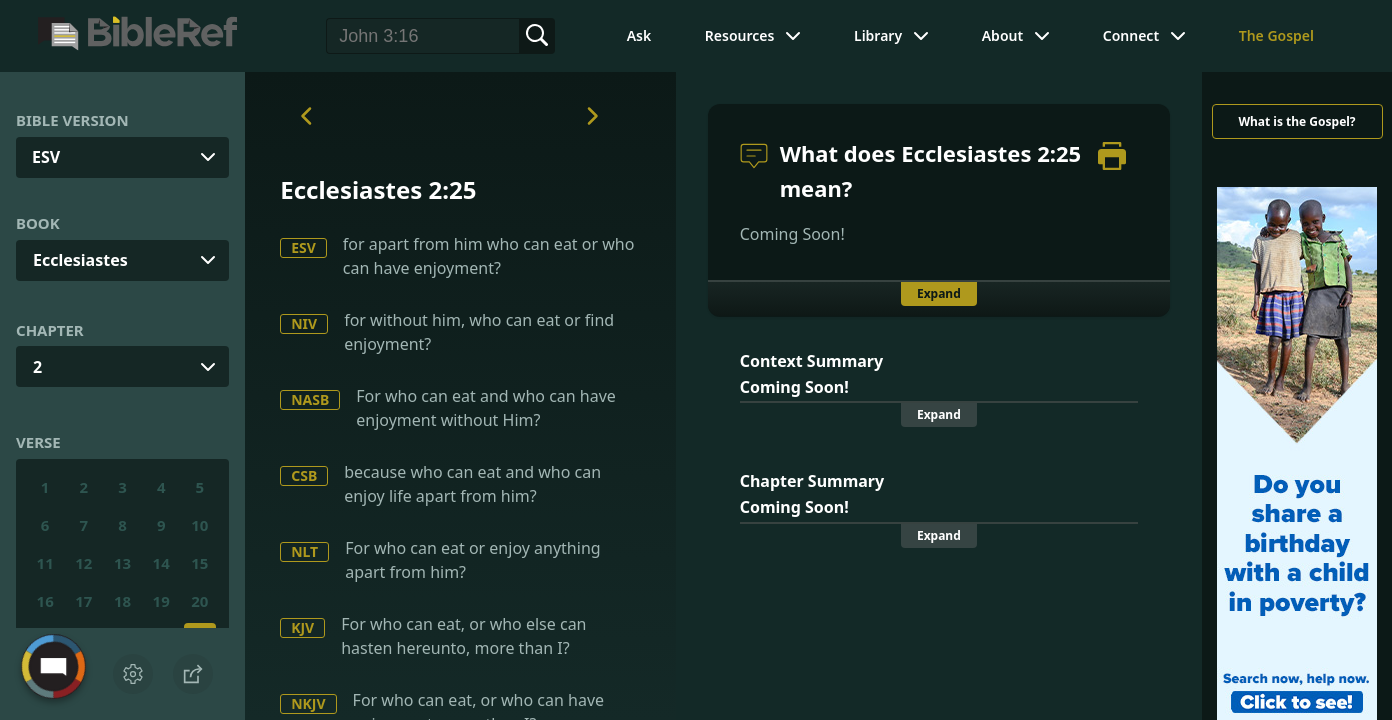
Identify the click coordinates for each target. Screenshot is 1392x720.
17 (83, 601)
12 (83, 563)
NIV (304, 323)
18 (122, 601)
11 (45, 563)
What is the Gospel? (1296, 121)
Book (38, 223)
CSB (304, 475)
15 (199, 563)
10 (199, 525)
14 (161, 563)
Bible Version (72, 120)
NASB (310, 399)
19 (161, 601)
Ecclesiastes (80, 260)
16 (45, 601)
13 (122, 563)
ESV (303, 247)
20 (199, 601)
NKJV (308, 703)
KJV (302, 627)
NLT (304, 551)
